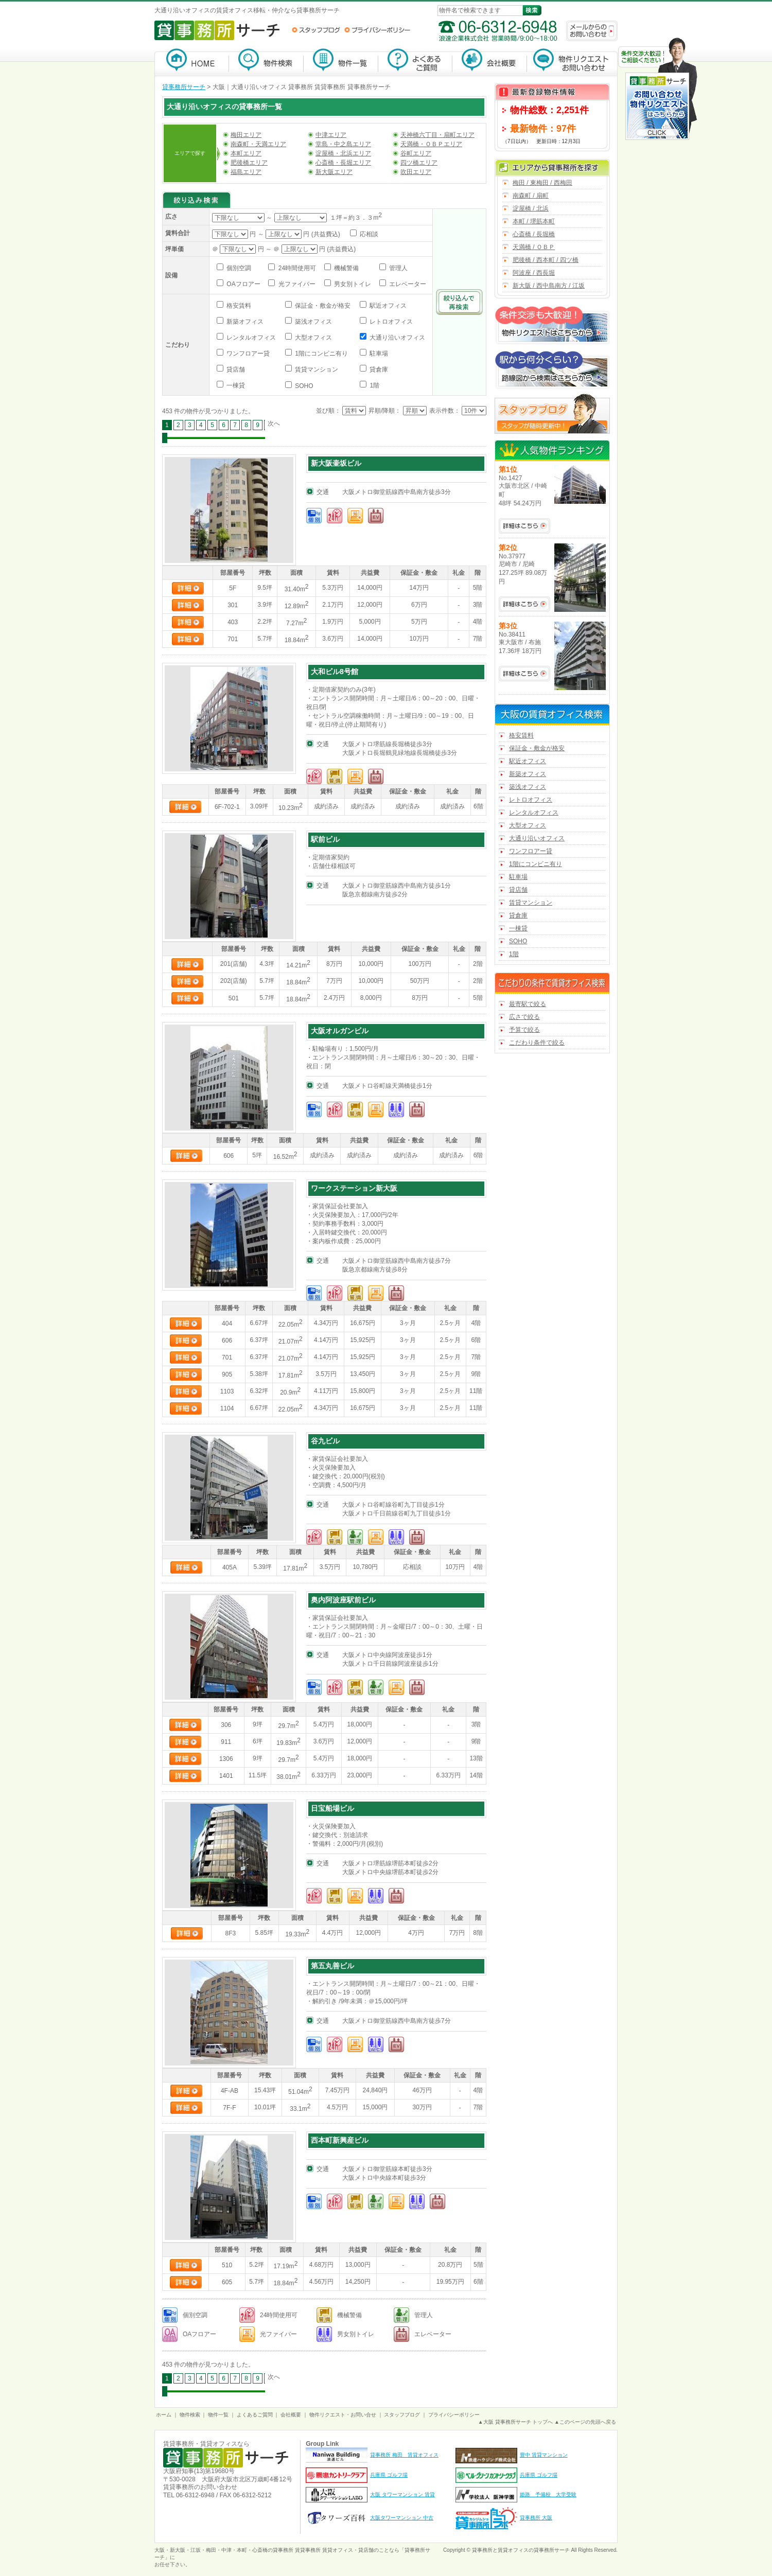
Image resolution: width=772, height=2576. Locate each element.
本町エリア (246, 153)
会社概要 (489, 62)
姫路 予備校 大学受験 (548, 2494)
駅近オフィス (387, 305)
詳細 (188, 588)
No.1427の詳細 (524, 526)
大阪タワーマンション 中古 (401, 2517)
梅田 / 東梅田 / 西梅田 (542, 182)
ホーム (163, 2415)
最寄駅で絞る (527, 1004)
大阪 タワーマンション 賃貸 (402, 2494)
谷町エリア (415, 153)
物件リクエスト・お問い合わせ (572, 62)
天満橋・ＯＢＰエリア (431, 144)
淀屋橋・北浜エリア (343, 153)
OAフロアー (242, 284)
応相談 (368, 234)
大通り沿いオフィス (396, 337)
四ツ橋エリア (418, 162)
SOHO (303, 386)
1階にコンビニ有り (320, 353)
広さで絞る (524, 1016)
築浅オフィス (312, 321)
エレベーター (407, 284)
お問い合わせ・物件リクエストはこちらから (657, 90)
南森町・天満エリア (258, 144)
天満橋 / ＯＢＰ (534, 247)
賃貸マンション (315, 369)
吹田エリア (415, 171)
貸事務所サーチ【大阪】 (191, 62)
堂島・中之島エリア (343, 144)
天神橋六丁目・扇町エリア (437, 134)
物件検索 (266, 62)
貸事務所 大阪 (536, 2517)
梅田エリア (246, 134)
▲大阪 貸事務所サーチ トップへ (515, 2422)
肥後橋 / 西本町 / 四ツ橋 (545, 259)
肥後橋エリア (249, 162)
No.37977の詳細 (524, 604)
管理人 (398, 268)
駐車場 (378, 353)
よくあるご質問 (415, 62)
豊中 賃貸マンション (544, 2455)
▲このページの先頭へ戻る (585, 2422)
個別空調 (238, 268)
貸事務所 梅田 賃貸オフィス (404, 2455)
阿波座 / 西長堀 (534, 272)
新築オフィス (244, 321)
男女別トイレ (351, 284)
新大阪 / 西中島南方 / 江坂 (549, 285)
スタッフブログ (315, 30)
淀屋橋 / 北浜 (531, 208)
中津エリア (330, 134)
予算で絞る (524, 1029)
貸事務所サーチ (183, 87)
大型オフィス (312, 337)
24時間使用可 (296, 268)
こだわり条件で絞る (537, 1042)
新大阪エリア (334, 171)
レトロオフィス (390, 321)
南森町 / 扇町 (531, 195)
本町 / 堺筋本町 (534, 221)
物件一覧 (341, 62)
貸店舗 (235, 369)
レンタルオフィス (250, 337)
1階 (373, 385)
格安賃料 (238, 305)
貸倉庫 (378, 369)
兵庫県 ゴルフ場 (389, 2475)
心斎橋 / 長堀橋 (534, 234)
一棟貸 (235, 385)
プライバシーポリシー (377, 30)
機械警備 (345, 268)
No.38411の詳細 (524, 673)
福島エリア (246, 171)
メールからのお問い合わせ (592, 31)
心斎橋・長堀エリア (343, 162)
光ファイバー (295, 284)
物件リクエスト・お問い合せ (342, 2415)
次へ (274, 423)
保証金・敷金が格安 (321, 305)
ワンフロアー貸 (247, 353)
